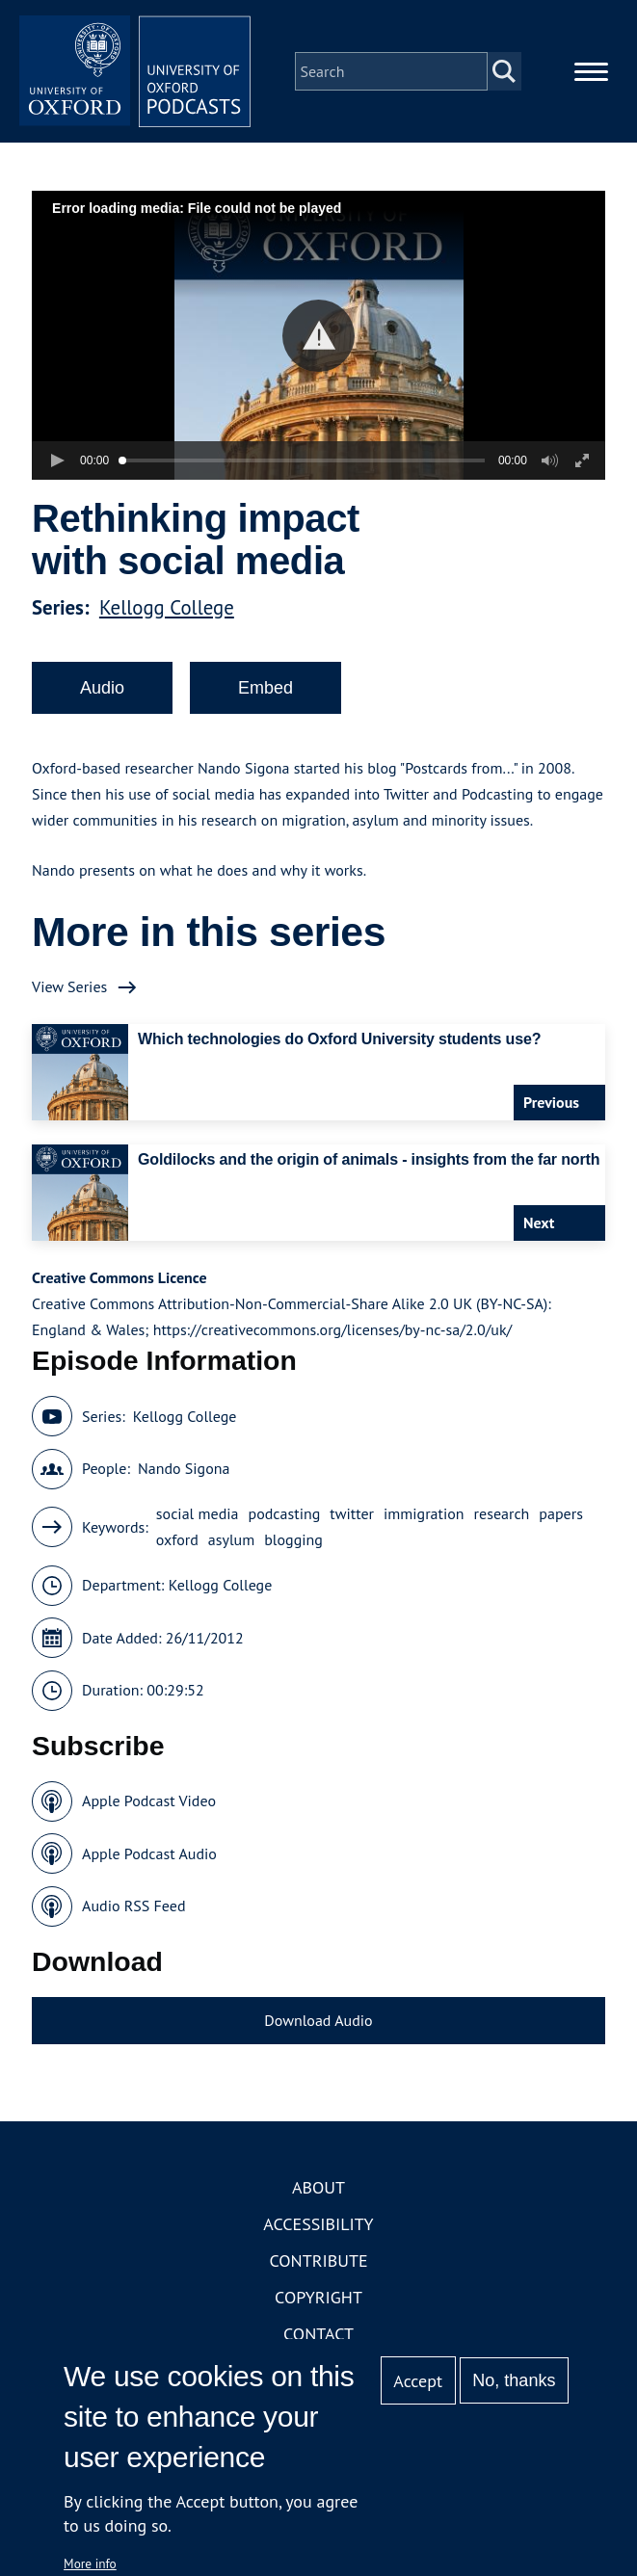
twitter (352, 1513)
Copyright (318, 2297)
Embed (265, 687)
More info (90, 2563)
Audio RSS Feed (133, 1905)
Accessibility (318, 2224)
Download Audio (318, 2020)
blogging (293, 1539)
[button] (318, 336)
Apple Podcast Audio (149, 1853)
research (502, 1513)
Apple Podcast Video (149, 1800)
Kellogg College (166, 607)
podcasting (284, 1513)
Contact (318, 2334)
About (318, 2187)
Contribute (318, 2260)
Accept (417, 2381)
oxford (177, 1539)
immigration (424, 1513)
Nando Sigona (184, 1468)
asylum (231, 1539)
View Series (69, 986)
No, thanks (513, 2380)
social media (197, 1513)
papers (561, 1513)
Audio (102, 687)
